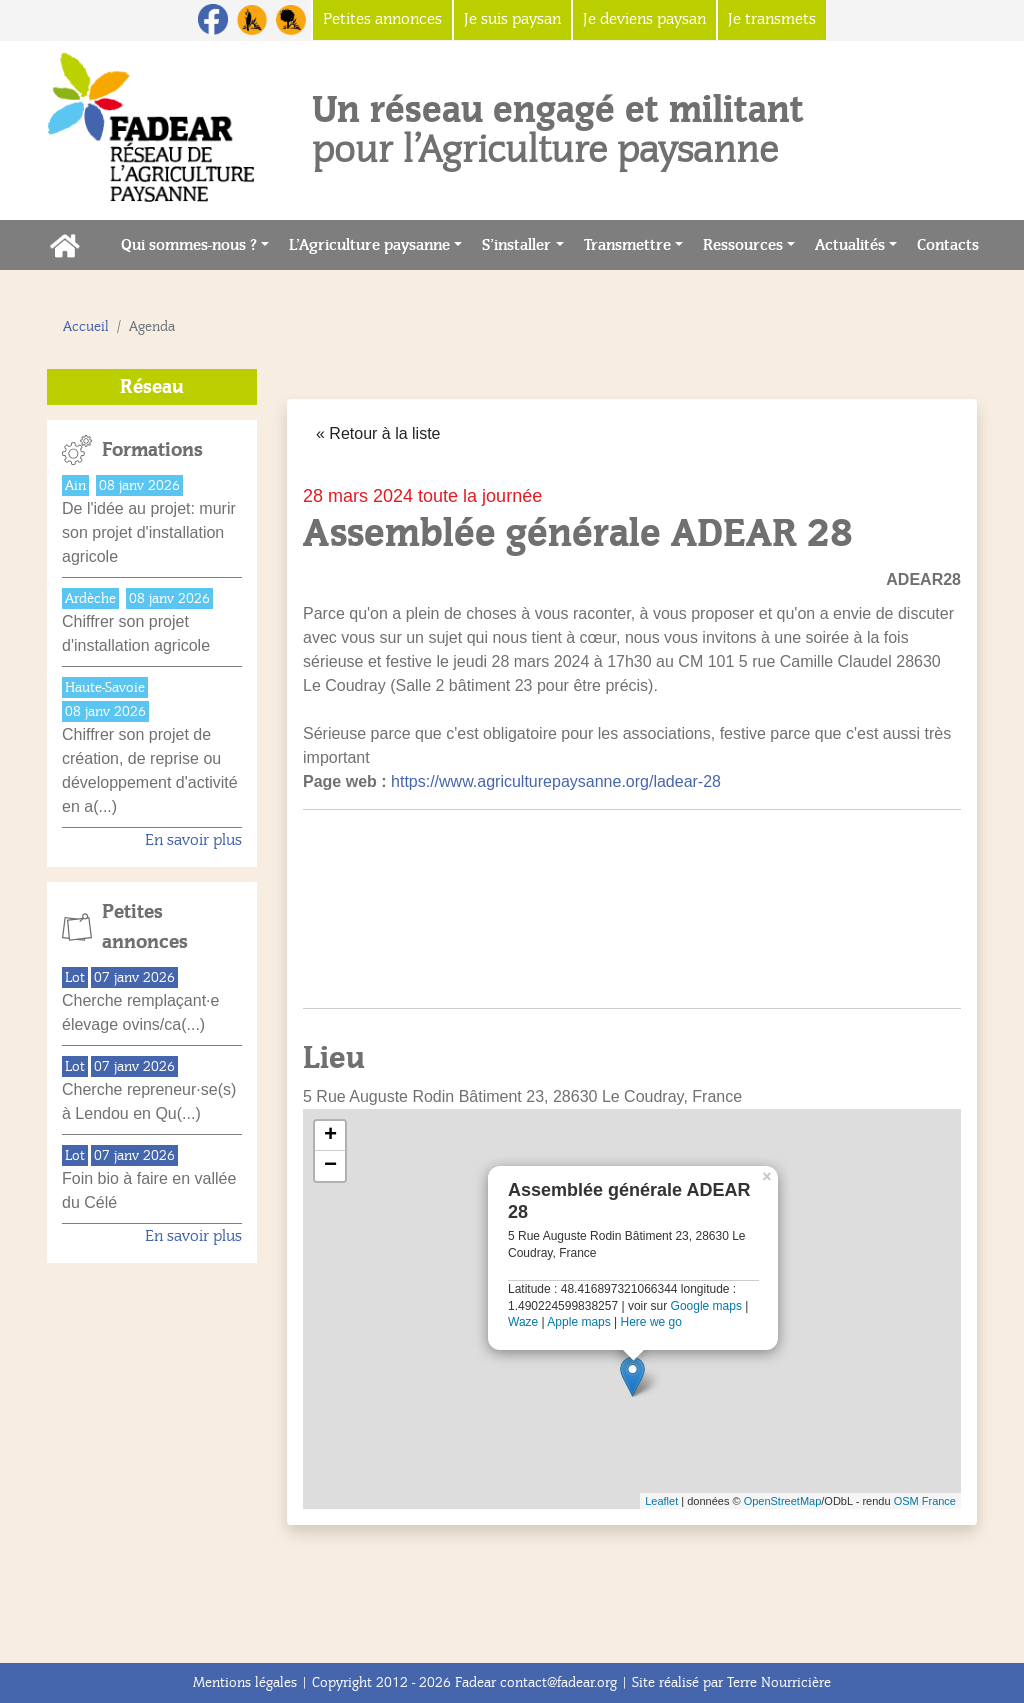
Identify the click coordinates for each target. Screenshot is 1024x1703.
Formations (152, 450)
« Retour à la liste (378, 433)
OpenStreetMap (783, 1501)
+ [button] (330, 1136)
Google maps (706, 1306)
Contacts (953, 243)
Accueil (86, 326)
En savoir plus (193, 840)
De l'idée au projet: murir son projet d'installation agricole (149, 532)
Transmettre (627, 245)
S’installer (516, 245)
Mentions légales (245, 1682)
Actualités (850, 245)
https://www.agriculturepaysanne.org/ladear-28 (556, 781)
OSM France (925, 1501)
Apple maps (578, 1322)
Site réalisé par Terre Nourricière (731, 1682)
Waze (523, 1322)
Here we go (651, 1322)
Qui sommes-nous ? (189, 245)
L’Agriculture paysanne (369, 245)
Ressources (743, 245)
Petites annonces (145, 927)
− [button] (330, 1166)
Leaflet (661, 1501)
